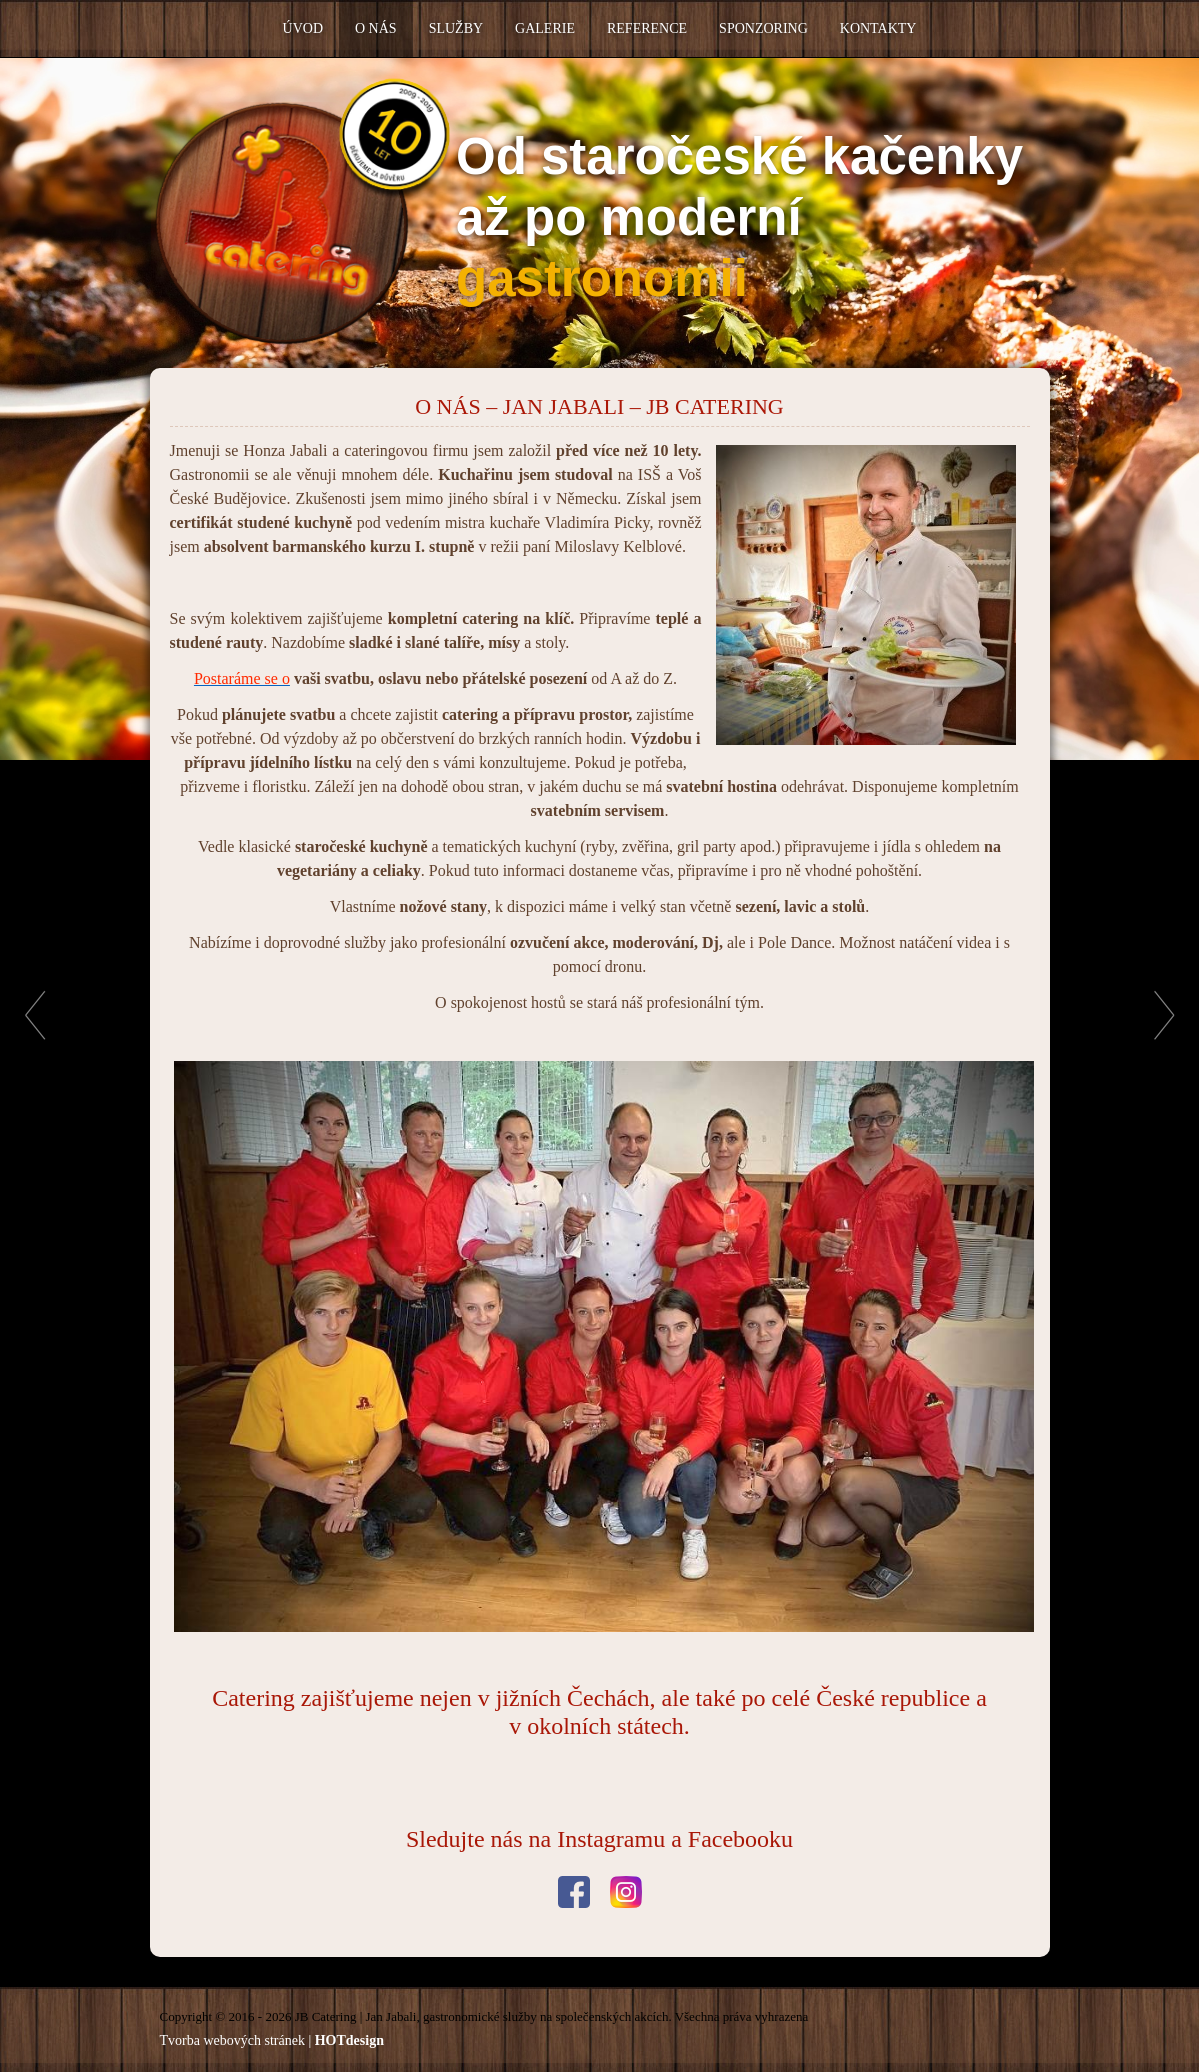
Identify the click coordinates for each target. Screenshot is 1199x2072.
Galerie (545, 28)
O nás (376, 28)
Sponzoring (763, 28)
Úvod (303, 28)
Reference (647, 28)
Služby (456, 28)
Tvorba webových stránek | (272, 2040)
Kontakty (878, 28)
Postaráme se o (242, 678)
